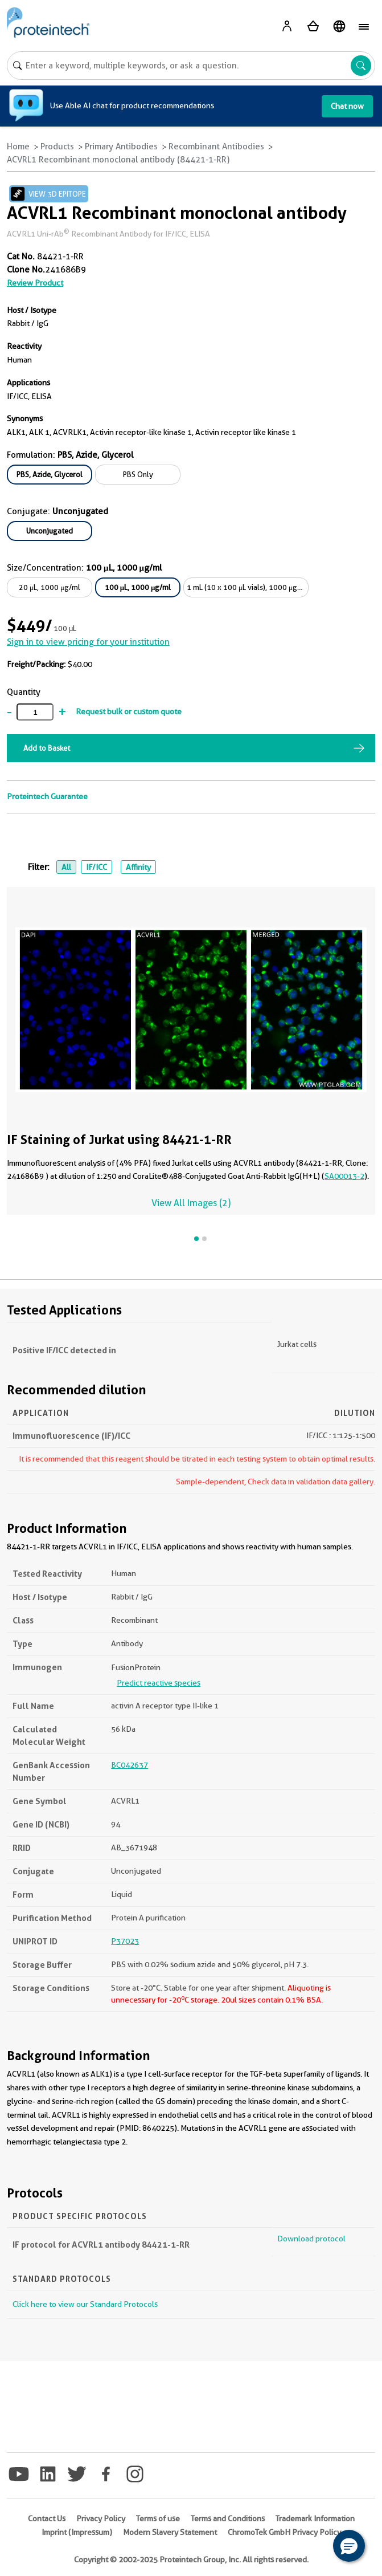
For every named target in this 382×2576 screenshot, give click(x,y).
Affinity (138, 867)
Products (57, 146)
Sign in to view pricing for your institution (88, 642)
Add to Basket (46, 747)
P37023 (125, 1941)
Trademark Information (315, 2518)
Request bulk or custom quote (129, 711)
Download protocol (311, 2238)
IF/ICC (96, 867)
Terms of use (158, 2518)
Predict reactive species (158, 1682)
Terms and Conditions (228, 2518)
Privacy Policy (100, 2518)
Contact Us (46, 2518)
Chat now (347, 106)
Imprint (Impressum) (77, 2532)
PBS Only (138, 474)
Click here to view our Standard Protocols (85, 2304)
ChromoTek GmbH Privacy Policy (284, 2532)
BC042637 (129, 1764)
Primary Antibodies (121, 146)
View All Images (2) (191, 1203)
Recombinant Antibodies (216, 146)
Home (18, 146)
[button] (349, 2546)
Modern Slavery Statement (170, 2532)
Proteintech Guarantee (47, 796)
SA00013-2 (344, 1176)
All (66, 867)
